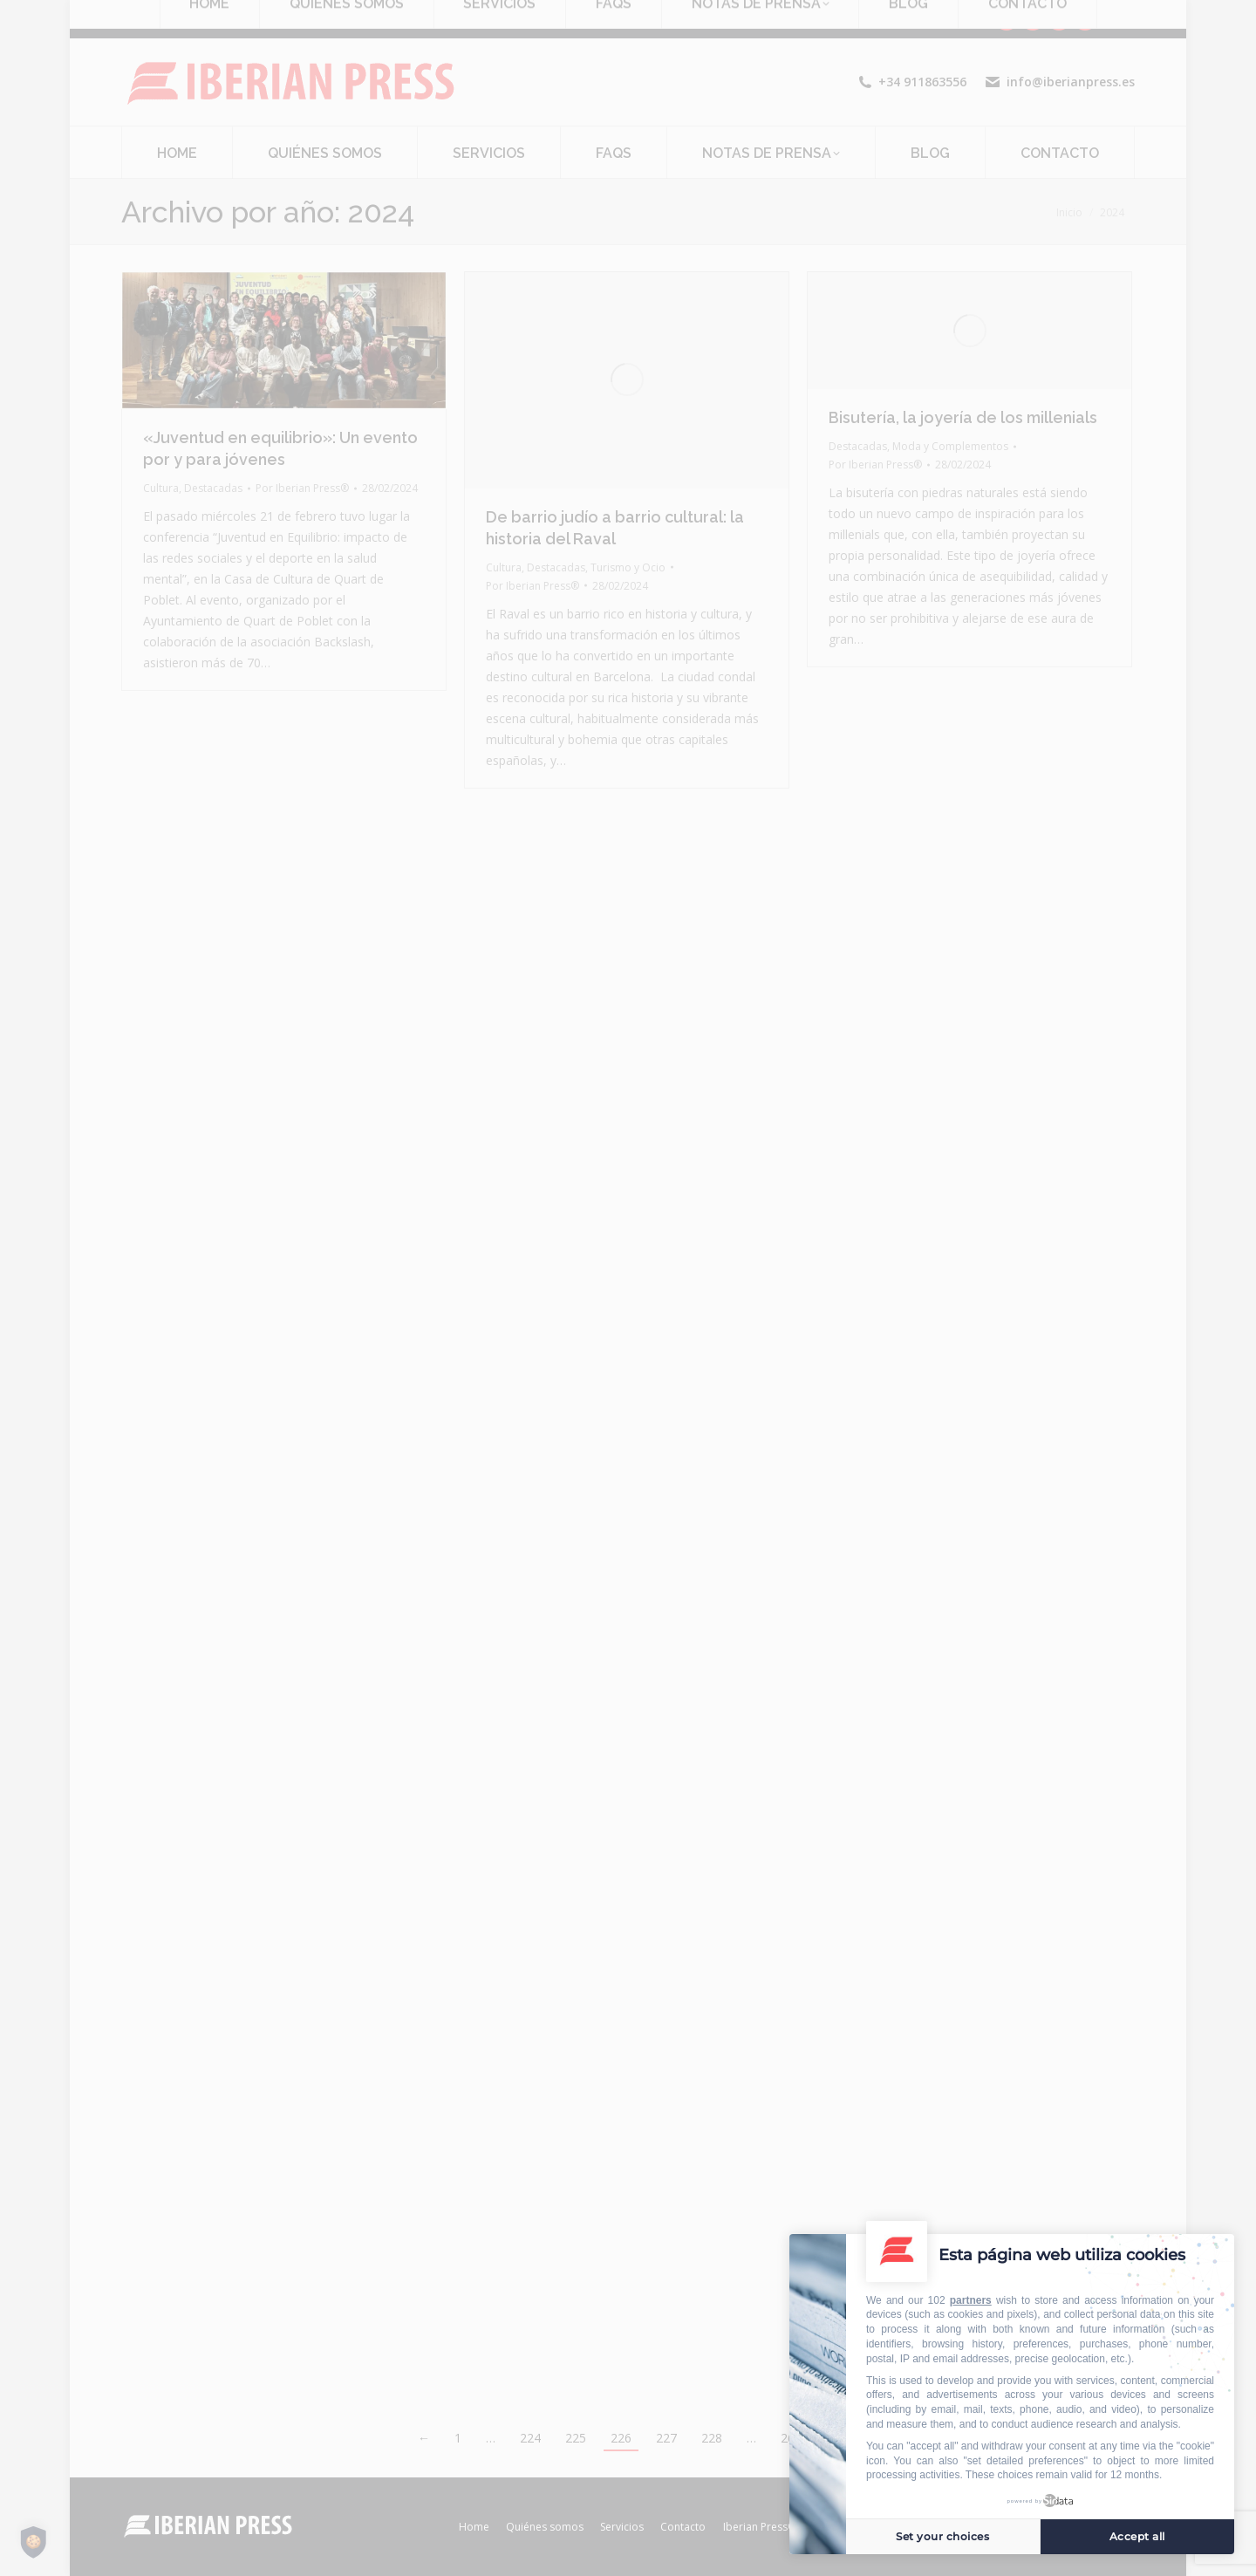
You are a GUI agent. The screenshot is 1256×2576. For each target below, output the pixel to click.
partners (971, 2300)
